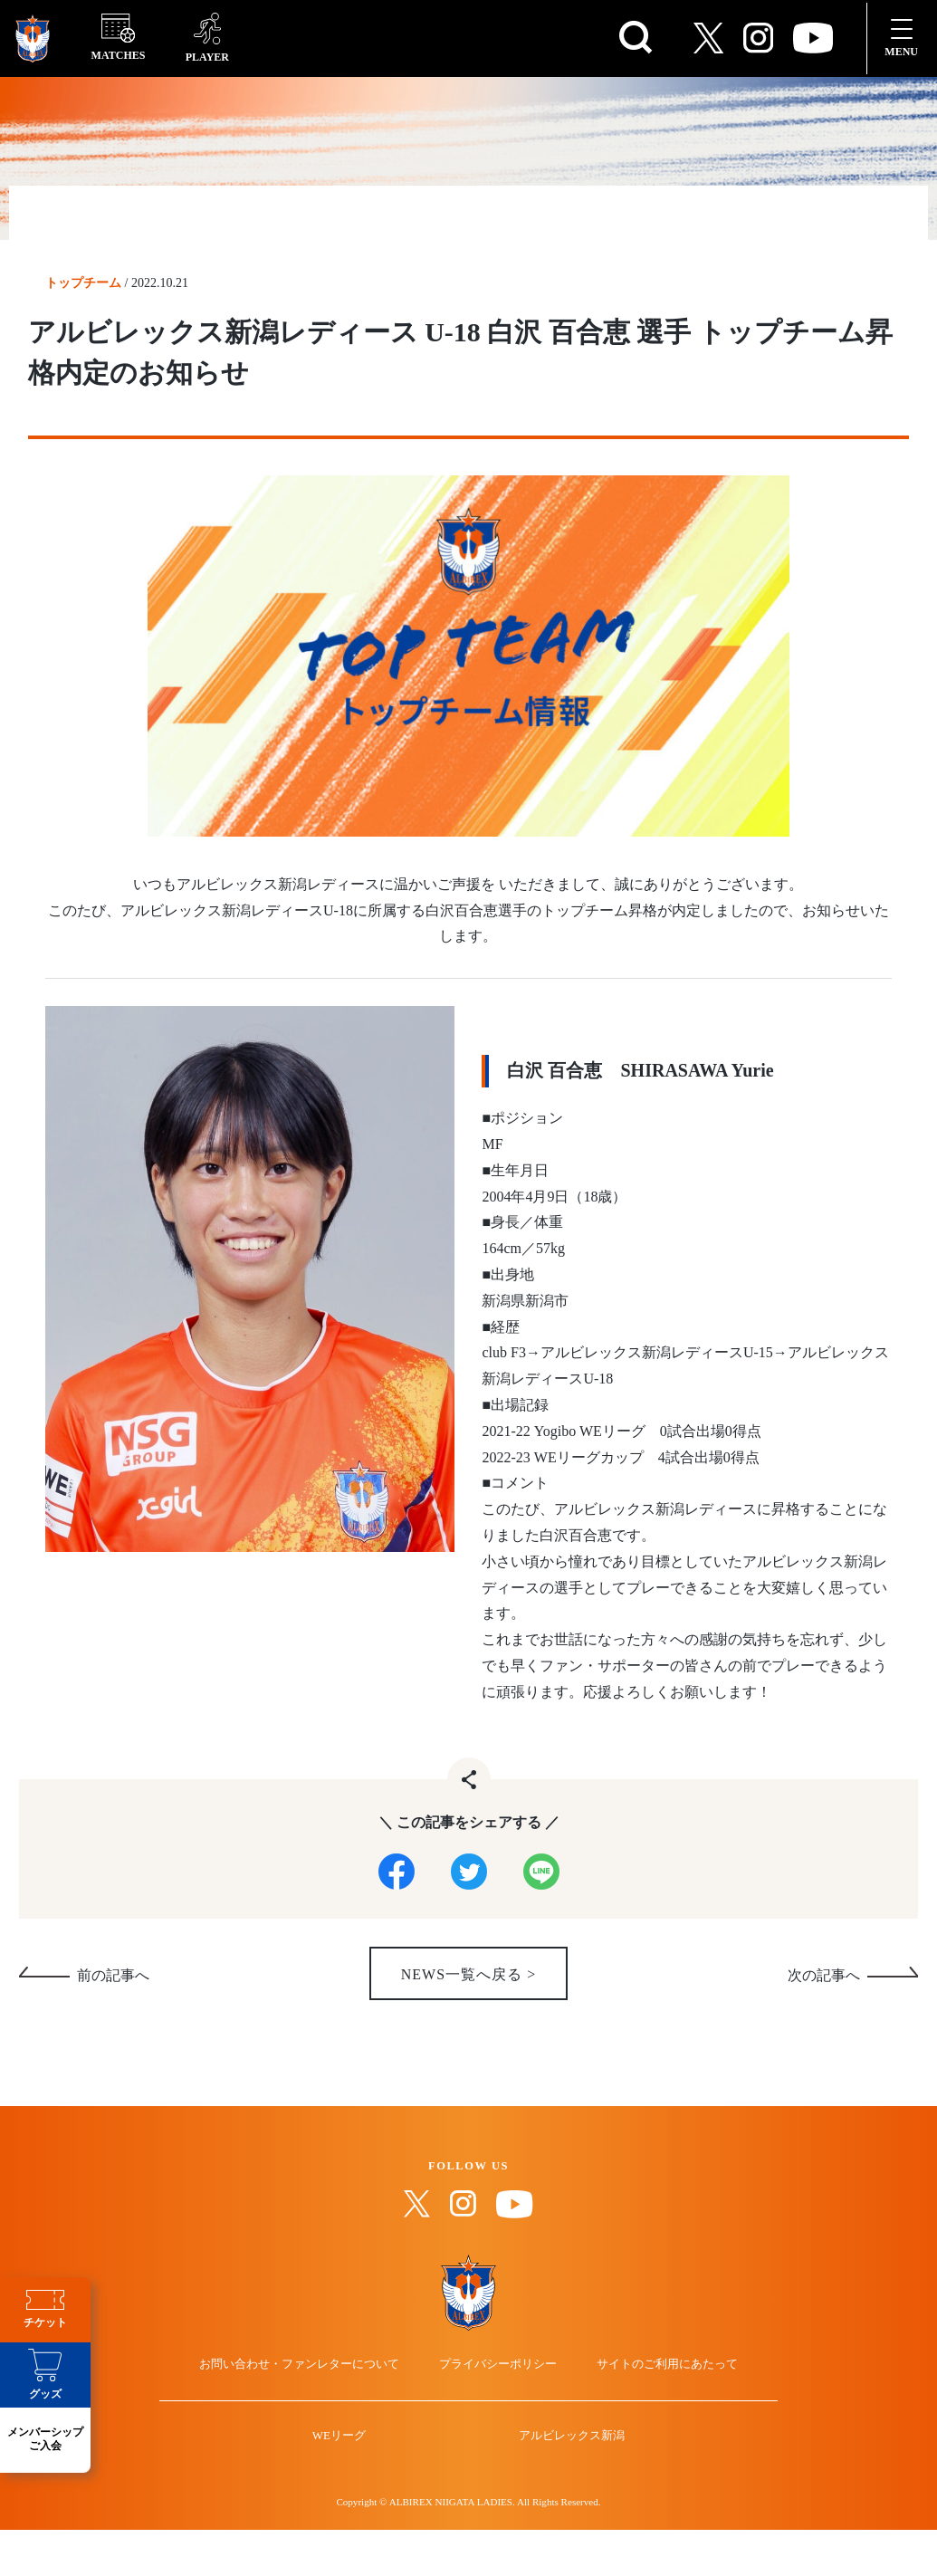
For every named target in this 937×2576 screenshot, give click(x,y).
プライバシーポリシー (498, 2412)
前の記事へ (113, 1984)
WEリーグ (351, 2498)
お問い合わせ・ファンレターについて (319, 2412)
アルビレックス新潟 (559, 2498)
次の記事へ (824, 1984)
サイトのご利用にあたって (647, 2412)
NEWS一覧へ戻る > (468, 1983)
